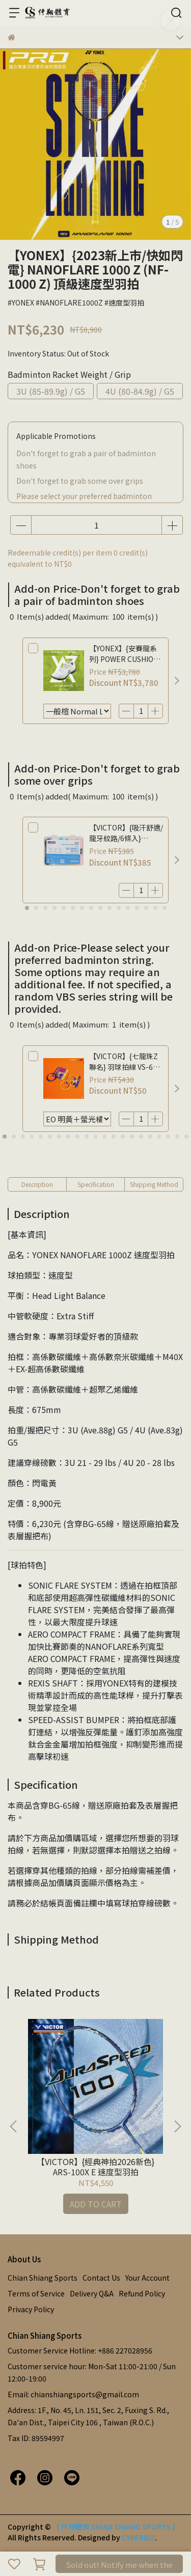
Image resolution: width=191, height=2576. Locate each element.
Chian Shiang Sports (42, 2278)
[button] (177, 681)
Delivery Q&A (92, 2293)
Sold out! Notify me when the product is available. (119, 2566)
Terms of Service (36, 2293)
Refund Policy (142, 2293)
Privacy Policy (31, 2309)
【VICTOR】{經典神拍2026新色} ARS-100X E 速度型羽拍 (95, 2166)
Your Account (147, 2278)
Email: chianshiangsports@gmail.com (73, 2394)
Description (37, 1184)
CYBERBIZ (138, 2537)
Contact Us (101, 2278)
